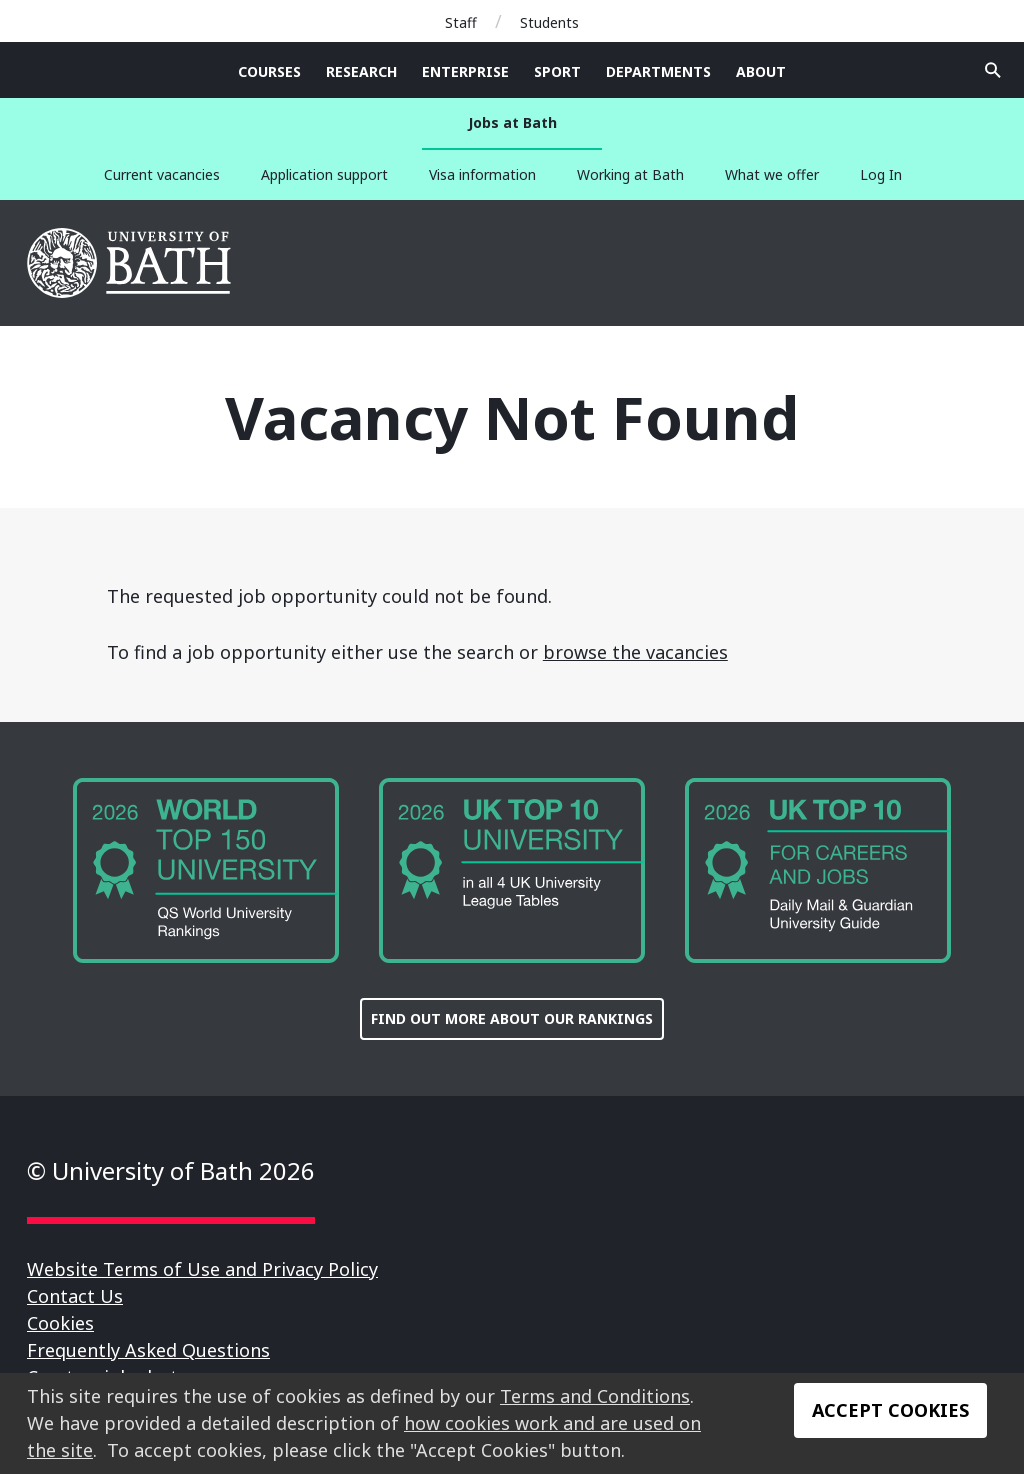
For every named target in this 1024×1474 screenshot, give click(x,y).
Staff (461, 22)
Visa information (482, 174)
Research (361, 71)
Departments (658, 71)
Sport (557, 71)
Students (549, 22)
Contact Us (75, 1296)
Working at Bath (630, 174)
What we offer (772, 174)
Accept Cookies (890, 1410)
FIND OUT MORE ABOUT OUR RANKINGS (512, 1018)
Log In (881, 174)
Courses (269, 71)
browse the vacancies (635, 652)
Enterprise (465, 71)
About (761, 71)
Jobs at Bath (512, 122)
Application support (324, 174)
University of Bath (130, 263)
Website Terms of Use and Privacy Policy (202, 1269)
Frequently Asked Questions (148, 1350)
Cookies (60, 1323)
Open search (993, 70)
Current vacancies (162, 174)
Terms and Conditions (595, 1396)
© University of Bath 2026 (171, 1170)
